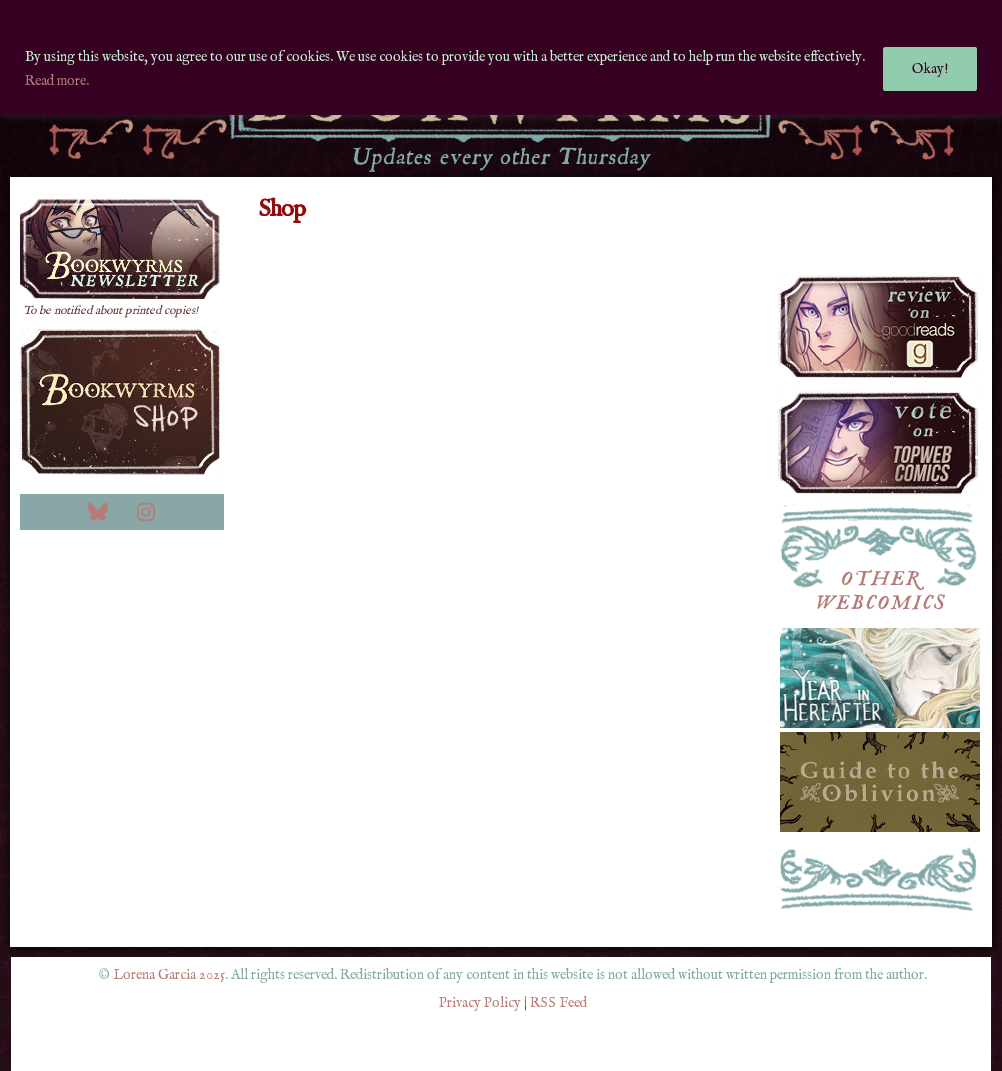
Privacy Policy (480, 1003)
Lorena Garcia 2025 (169, 975)
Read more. (57, 81)
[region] (501, 57)
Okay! (930, 69)
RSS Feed (558, 1003)
